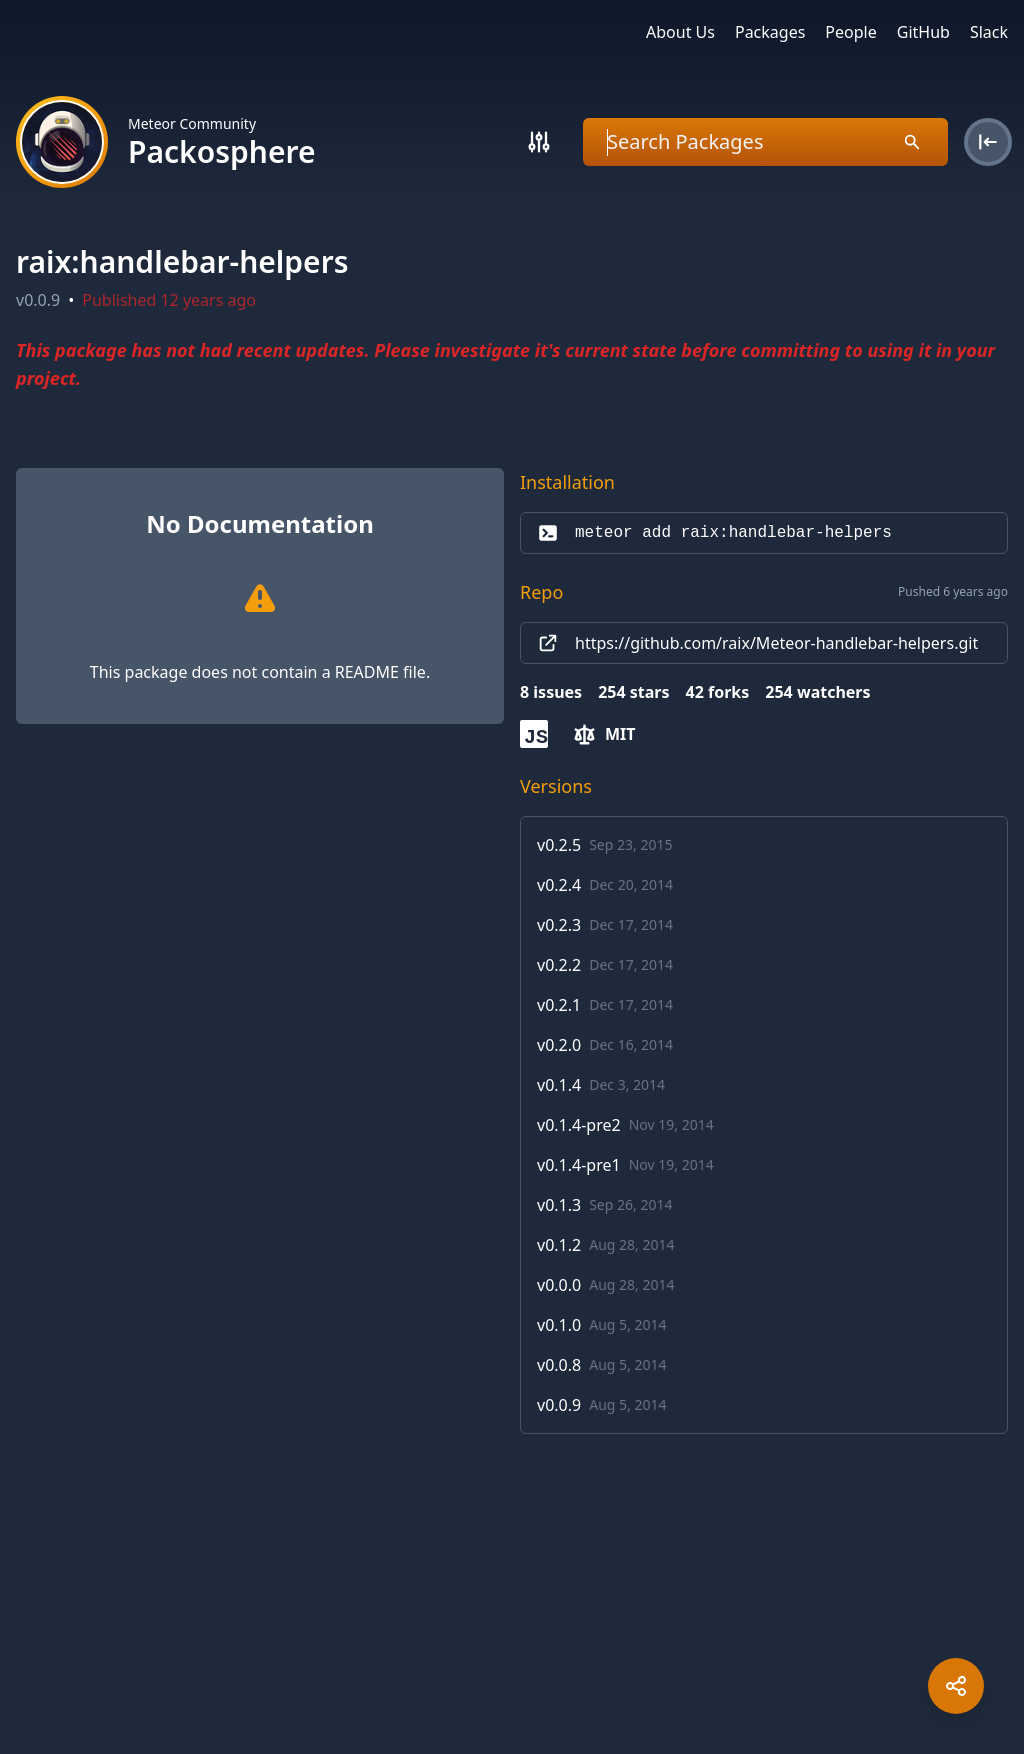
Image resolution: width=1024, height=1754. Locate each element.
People (850, 32)
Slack (989, 32)
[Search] (539, 142)
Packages (770, 32)
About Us (680, 32)
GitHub (923, 32)
